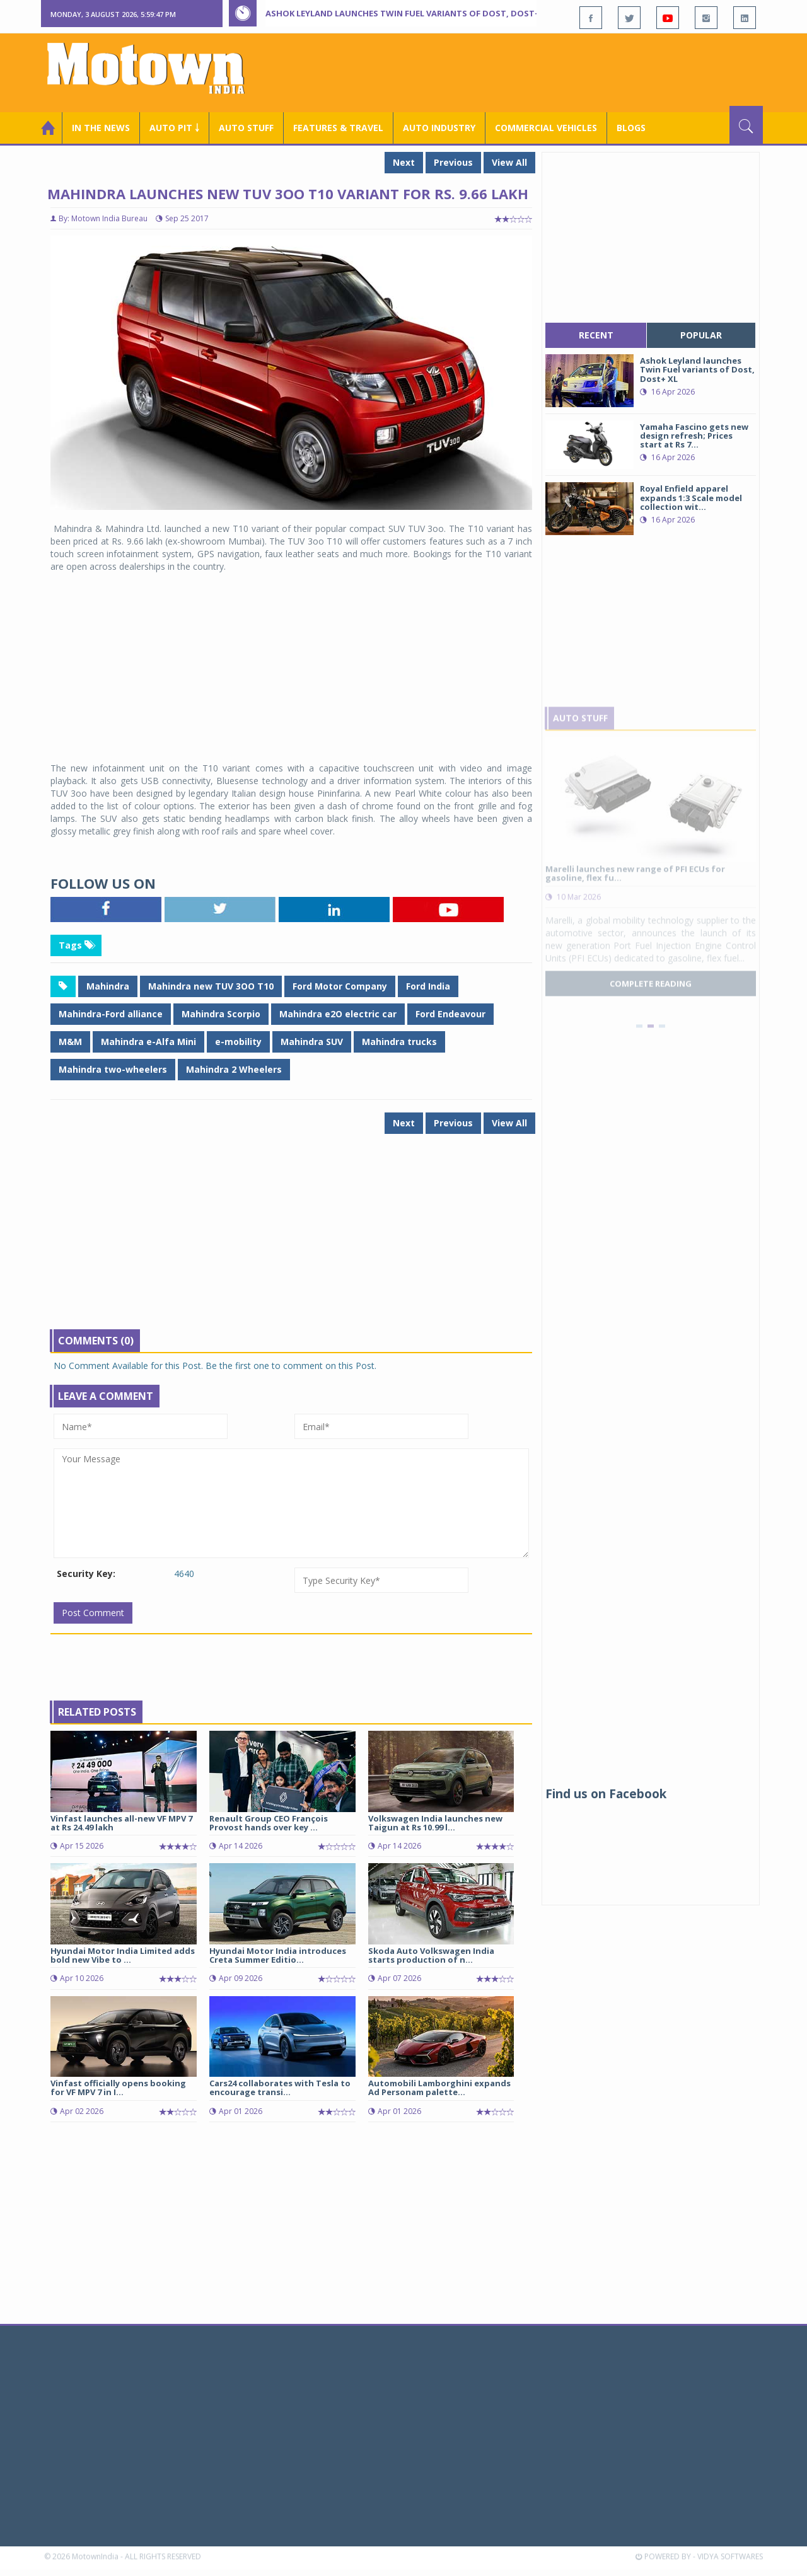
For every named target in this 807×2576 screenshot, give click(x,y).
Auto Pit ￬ (174, 128)
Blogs (631, 128)
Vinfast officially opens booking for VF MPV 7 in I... (118, 2087)
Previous (453, 162)
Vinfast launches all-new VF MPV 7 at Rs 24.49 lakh (121, 1823)
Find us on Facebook (605, 1794)
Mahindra (107, 986)
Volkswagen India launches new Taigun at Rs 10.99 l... (435, 1823)
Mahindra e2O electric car (338, 1014)
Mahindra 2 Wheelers (234, 1069)
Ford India (428, 986)
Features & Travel (338, 128)
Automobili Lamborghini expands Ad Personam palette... (439, 2087)
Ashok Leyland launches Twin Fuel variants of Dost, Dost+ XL (408, 13)
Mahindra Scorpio (221, 1014)
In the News (101, 128)
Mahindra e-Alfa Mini (148, 1042)
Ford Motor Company (340, 986)
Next (404, 162)
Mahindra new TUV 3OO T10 (211, 986)
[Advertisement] (533, 71)
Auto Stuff (246, 128)
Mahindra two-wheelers (113, 1069)
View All (509, 162)
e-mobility (238, 1042)
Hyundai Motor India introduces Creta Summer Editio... (277, 1955)
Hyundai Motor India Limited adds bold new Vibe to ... (122, 1955)
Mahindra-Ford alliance (111, 1014)
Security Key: (86, 1574)
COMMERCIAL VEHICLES (546, 128)
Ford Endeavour (450, 1014)
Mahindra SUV (312, 1042)
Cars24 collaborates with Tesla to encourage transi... (280, 2087)
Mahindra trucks (399, 1042)
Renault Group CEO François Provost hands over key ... (268, 1823)
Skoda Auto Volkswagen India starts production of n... (431, 1955)
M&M (70, 1042)
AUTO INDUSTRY (439, 128)
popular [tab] (701, 335)
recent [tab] (596, 335)
